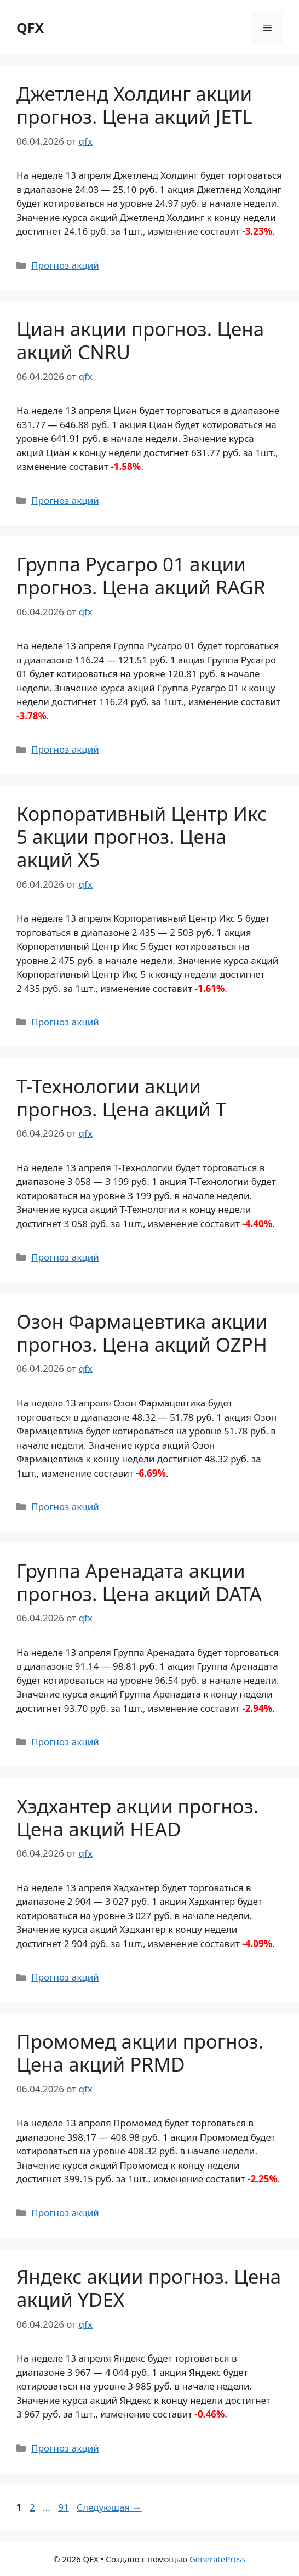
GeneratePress (217, 2559)
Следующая (109, 2507)
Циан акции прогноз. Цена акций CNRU (140, 340)
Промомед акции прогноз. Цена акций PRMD (139, 2052)
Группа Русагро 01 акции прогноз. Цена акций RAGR (140, 575)
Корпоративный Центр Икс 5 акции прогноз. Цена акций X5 (141, 836)
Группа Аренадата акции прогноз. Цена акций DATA (139, 1582)
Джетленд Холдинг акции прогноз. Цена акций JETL (134, 105)
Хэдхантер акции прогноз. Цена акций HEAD (137, 1817)
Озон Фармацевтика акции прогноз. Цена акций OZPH (141, 1332)
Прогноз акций (65, 265)
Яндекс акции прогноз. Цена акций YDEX (148, 2287)
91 (64, 2507)
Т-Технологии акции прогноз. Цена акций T (121, 1097)
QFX (30, 27)
